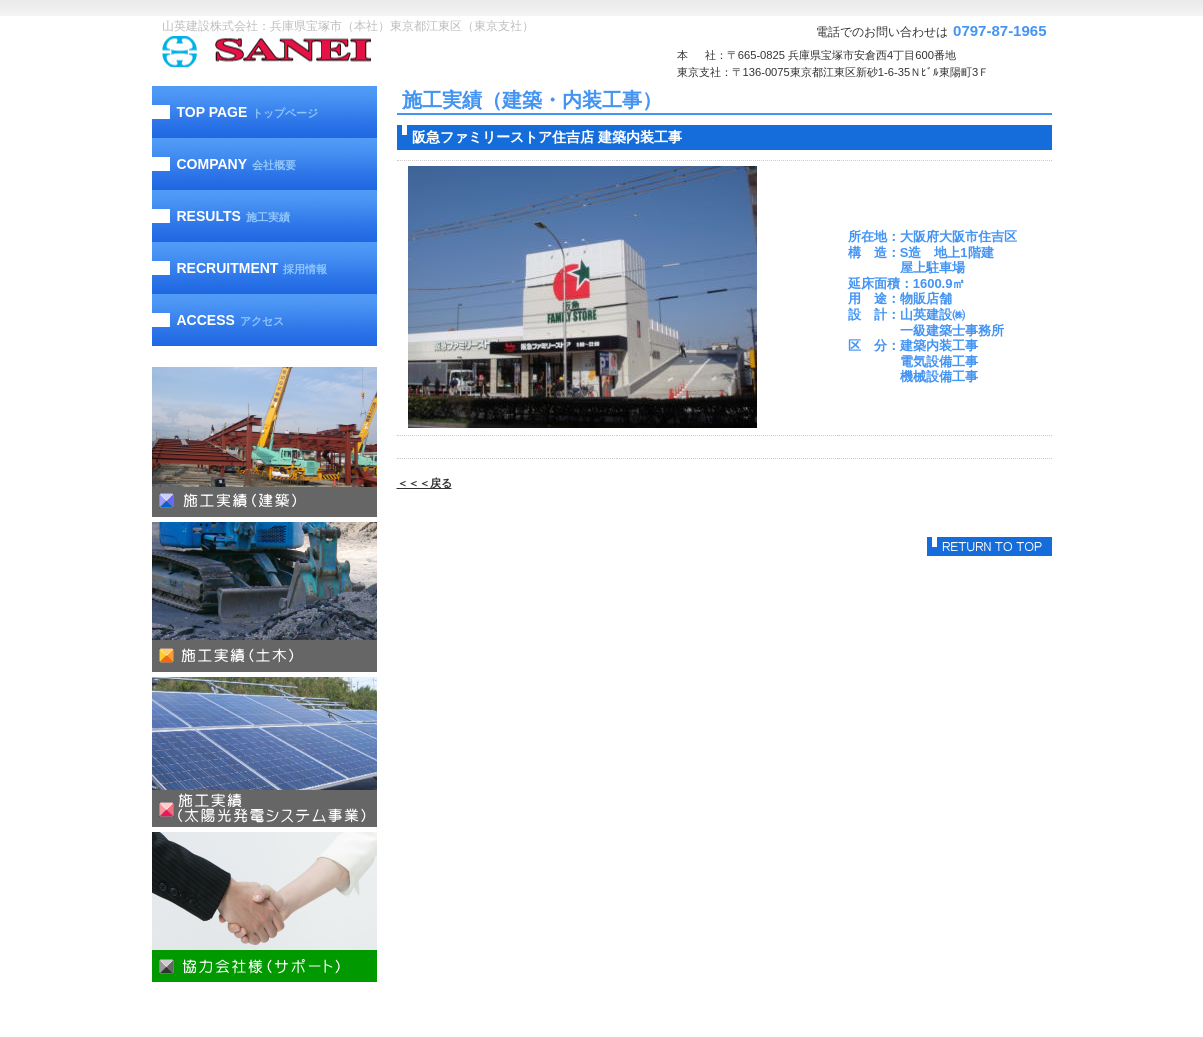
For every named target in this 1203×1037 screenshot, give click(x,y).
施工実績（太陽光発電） (264, 752)
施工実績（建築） (264, 442)
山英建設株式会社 (307, 51)
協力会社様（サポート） (264, 907)
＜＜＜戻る (424, 483)
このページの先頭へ (989, 546)
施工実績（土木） (264, 597)
